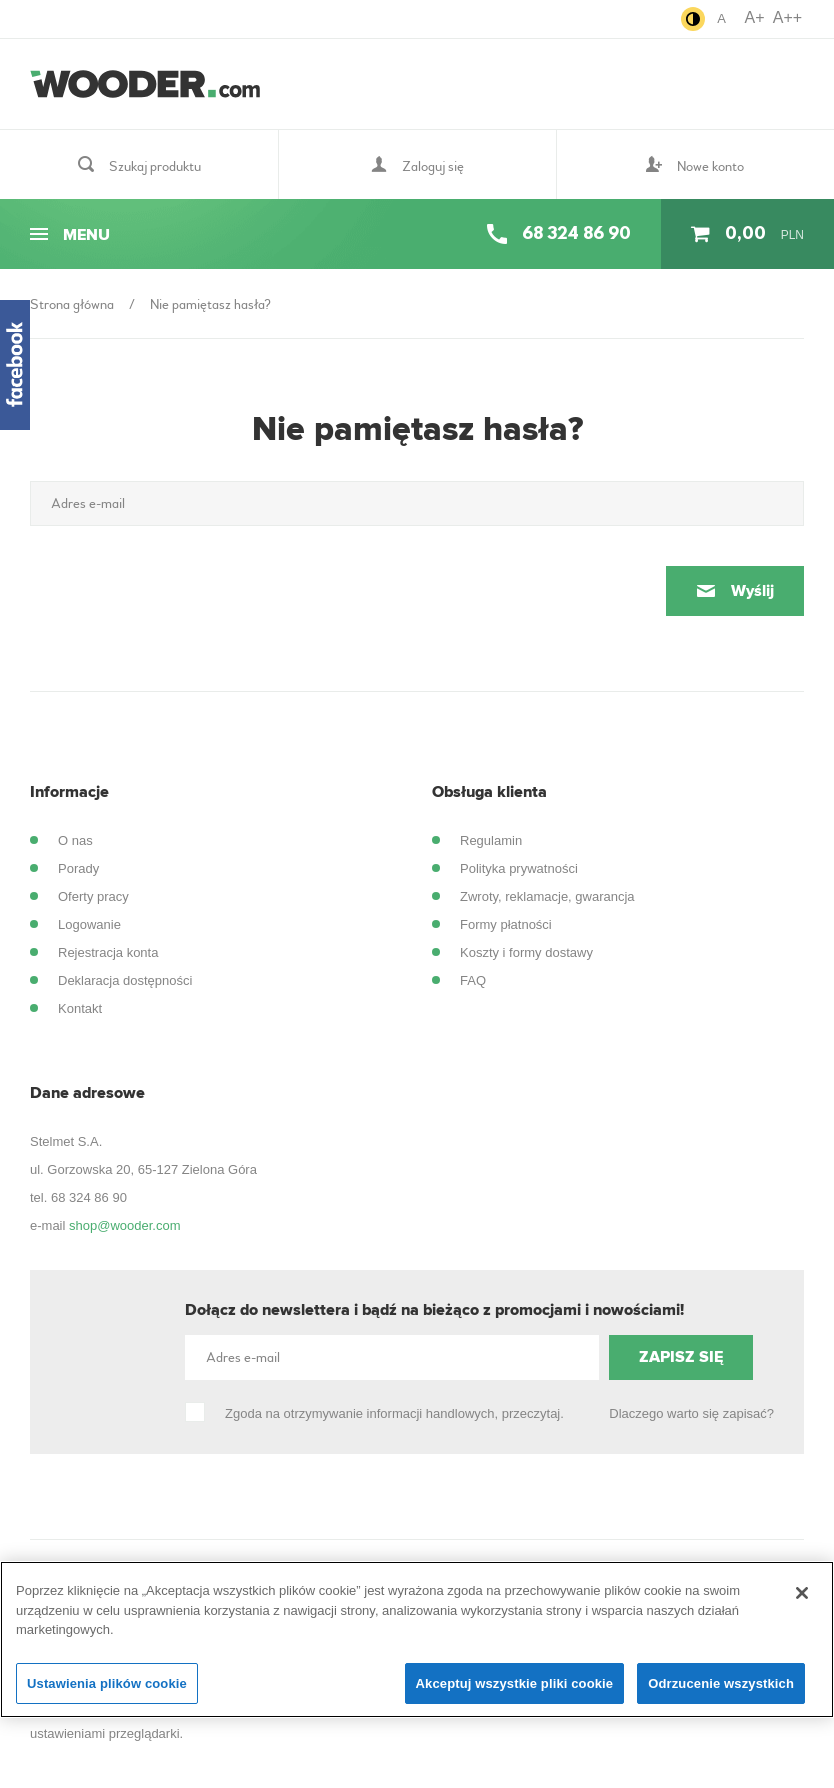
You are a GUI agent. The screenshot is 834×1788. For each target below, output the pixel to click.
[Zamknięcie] (802, 1603)
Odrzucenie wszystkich (721, 1693)
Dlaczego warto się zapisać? (691, 1413)
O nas (75, 840)
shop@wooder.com (124, 1225)
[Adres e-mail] (417, 503)
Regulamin (491, 840)
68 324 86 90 (89, 1197)
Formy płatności (506, 924)
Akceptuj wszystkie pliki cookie (515, 1693)
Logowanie (89, 924)
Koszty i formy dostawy (526, 952)
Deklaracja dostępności (125, 980)
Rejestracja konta (108, 952)
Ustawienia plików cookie (107, 1693)
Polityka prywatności (519, 868)
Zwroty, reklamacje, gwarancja (547, 896)
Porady (78, 868)
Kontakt (80, 1008)
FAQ (473, 980)
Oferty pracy (93, 896)
